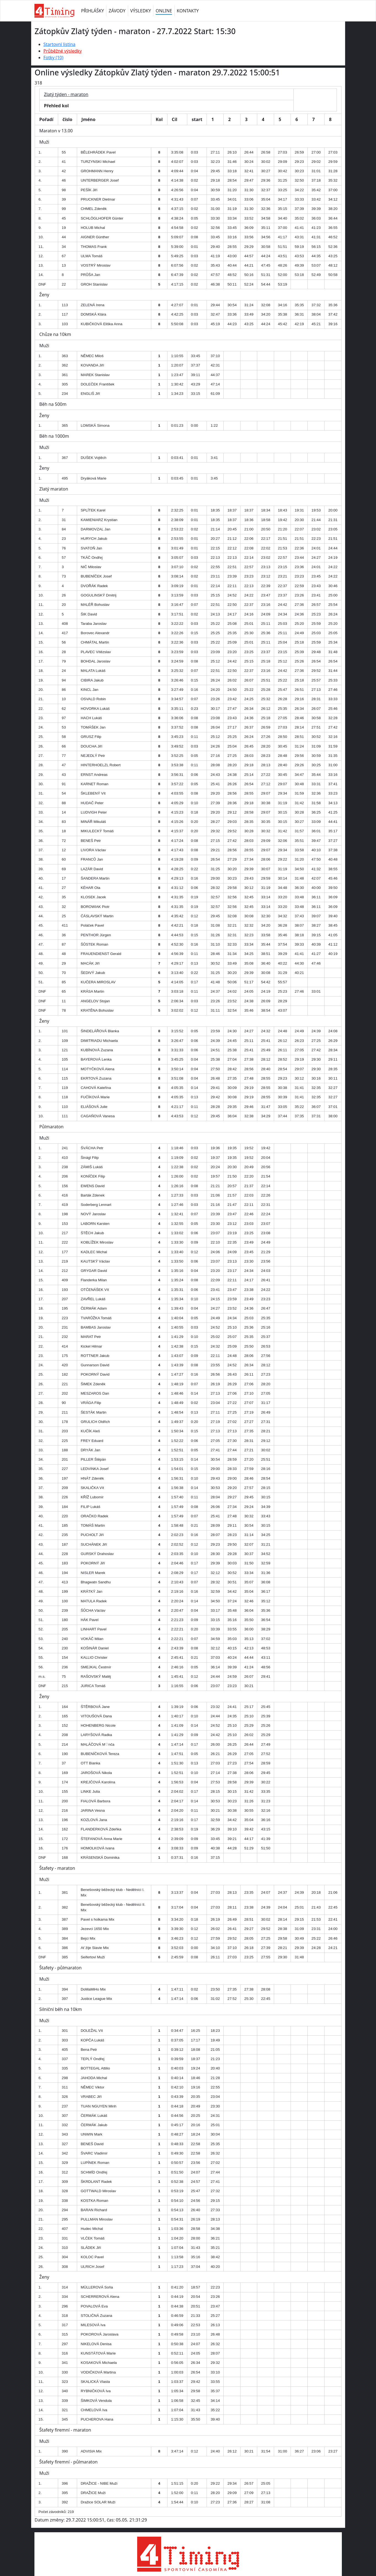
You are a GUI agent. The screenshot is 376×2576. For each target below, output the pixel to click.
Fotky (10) (54, 57)
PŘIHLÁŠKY (92, 11)
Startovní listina (59, 44)
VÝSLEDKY (140, 11)
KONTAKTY (188, 11)
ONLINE (164, 11)
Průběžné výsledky (63, 51)
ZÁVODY (117, 11)
